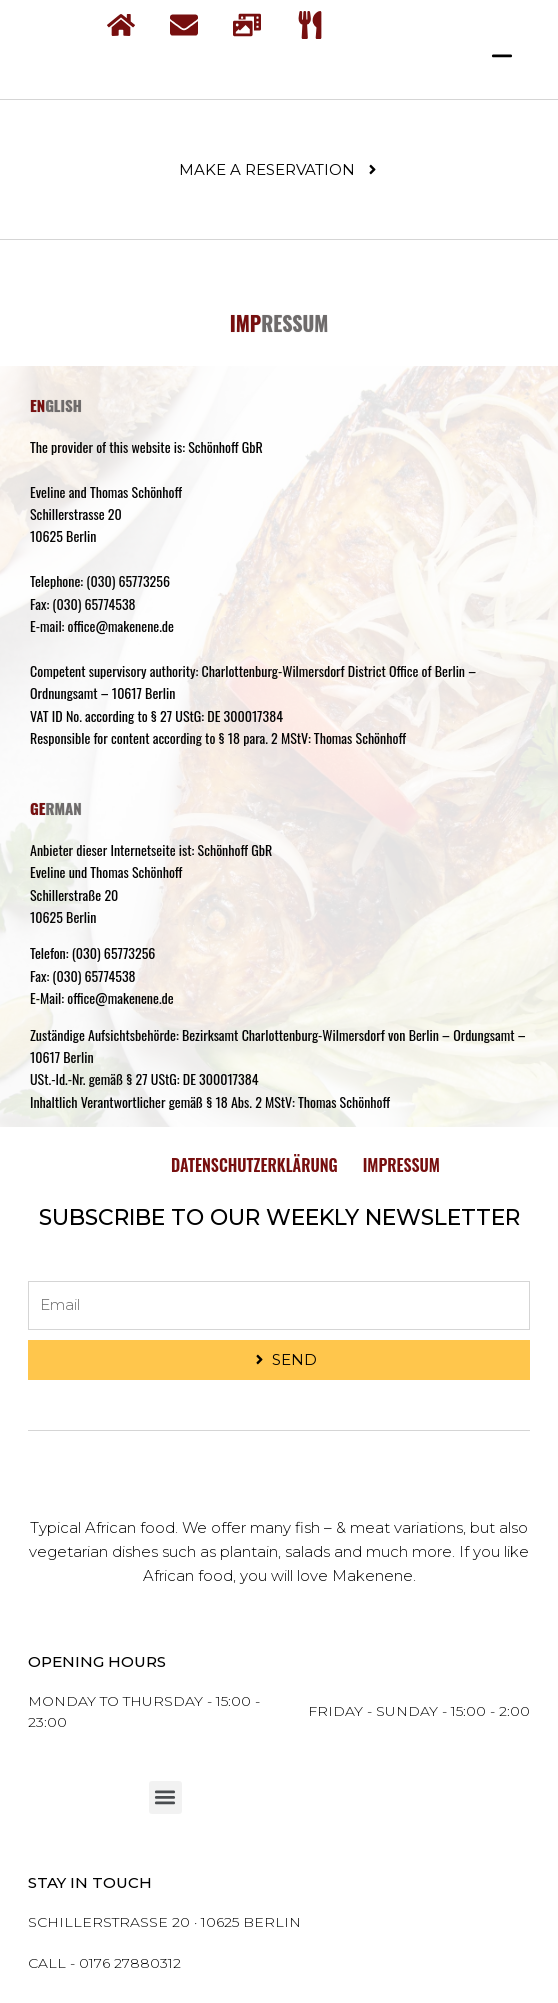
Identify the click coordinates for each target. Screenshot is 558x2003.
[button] (165, 1797)
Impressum (401, 1165)
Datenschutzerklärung (254, 1165)
